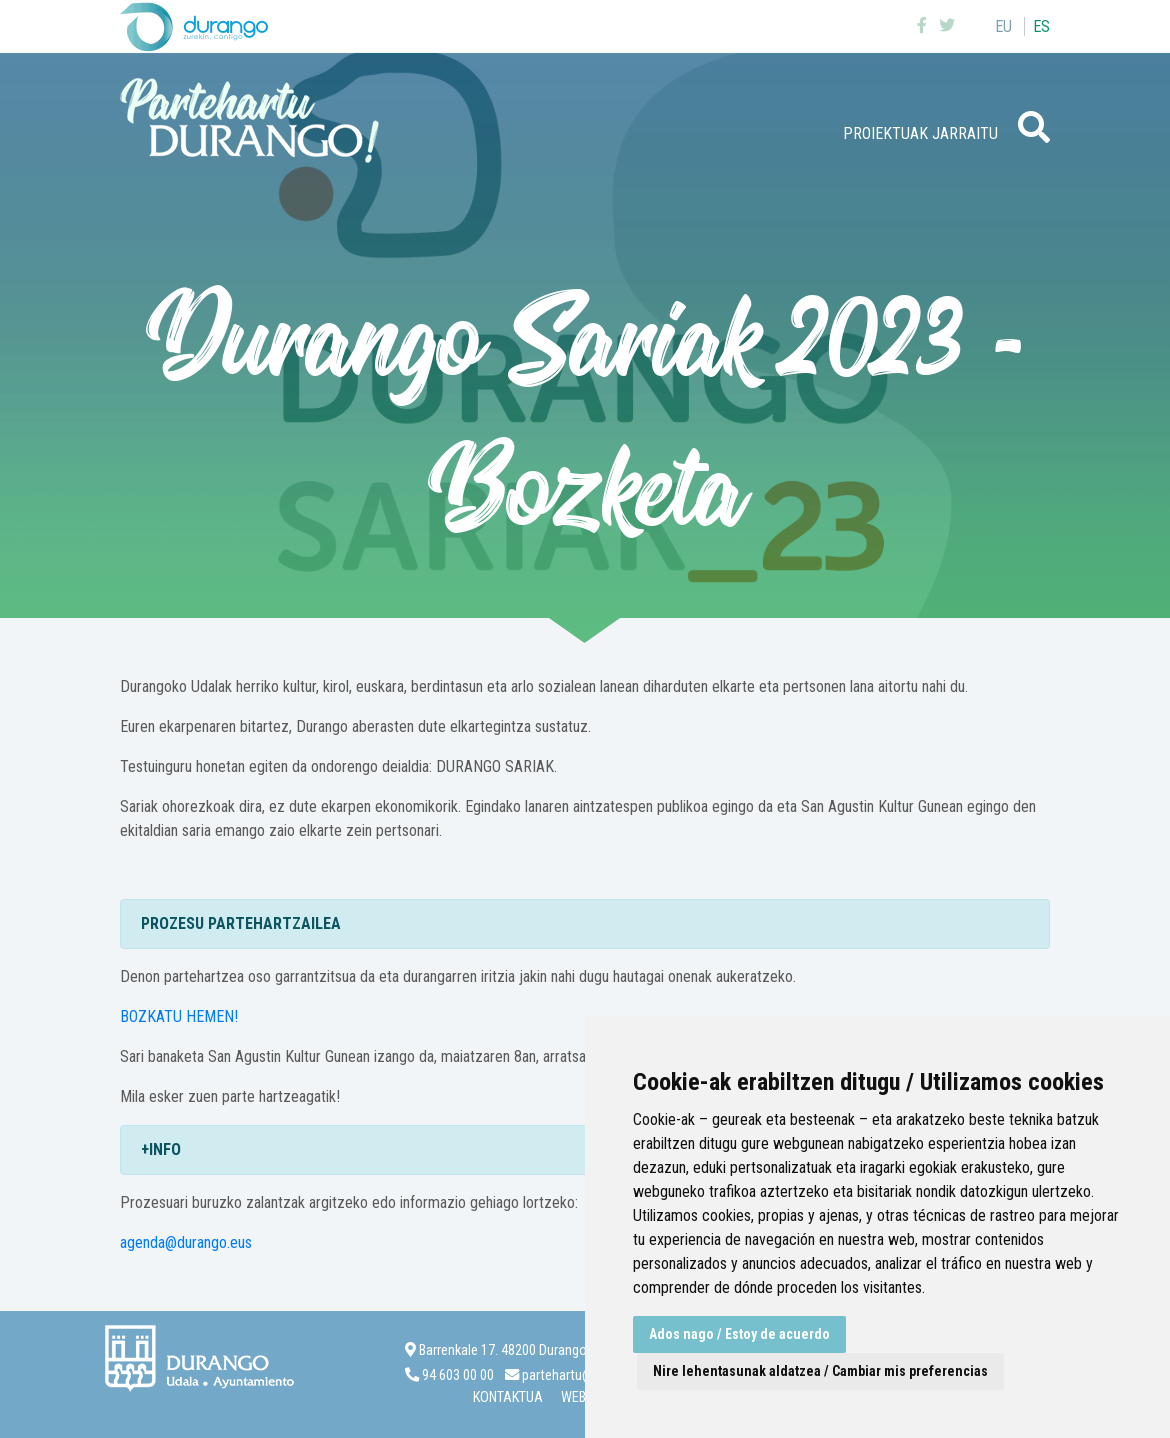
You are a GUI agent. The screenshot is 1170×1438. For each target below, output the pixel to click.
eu (1003, 26)
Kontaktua (508, 1397)
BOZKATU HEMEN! (179, 1016)
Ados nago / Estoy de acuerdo (739, 1334)
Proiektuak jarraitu (920, 133)
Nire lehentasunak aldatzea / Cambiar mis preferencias (820, 1371)
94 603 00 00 (458, 1375)
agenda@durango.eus (186, 1242)
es (1041, 26)
